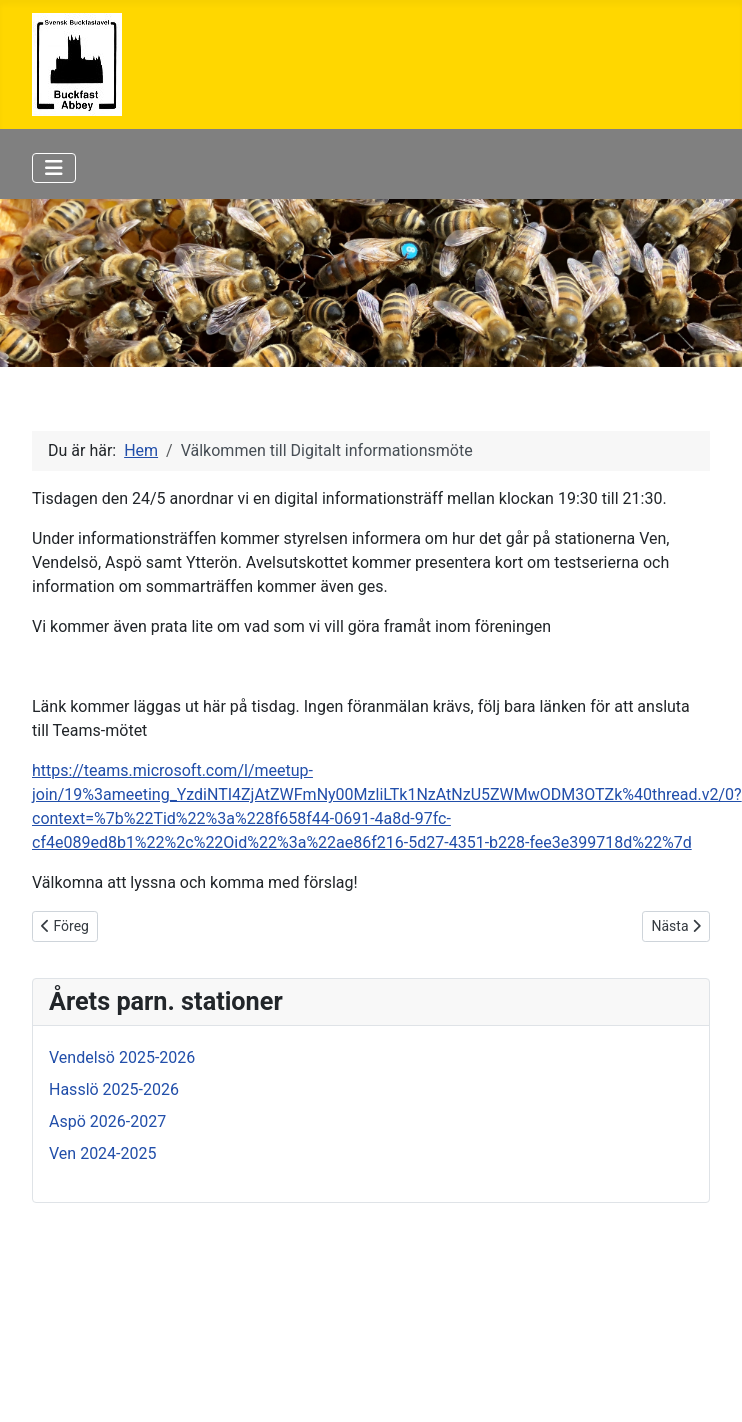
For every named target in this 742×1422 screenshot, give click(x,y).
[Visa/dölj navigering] (54, 168)
